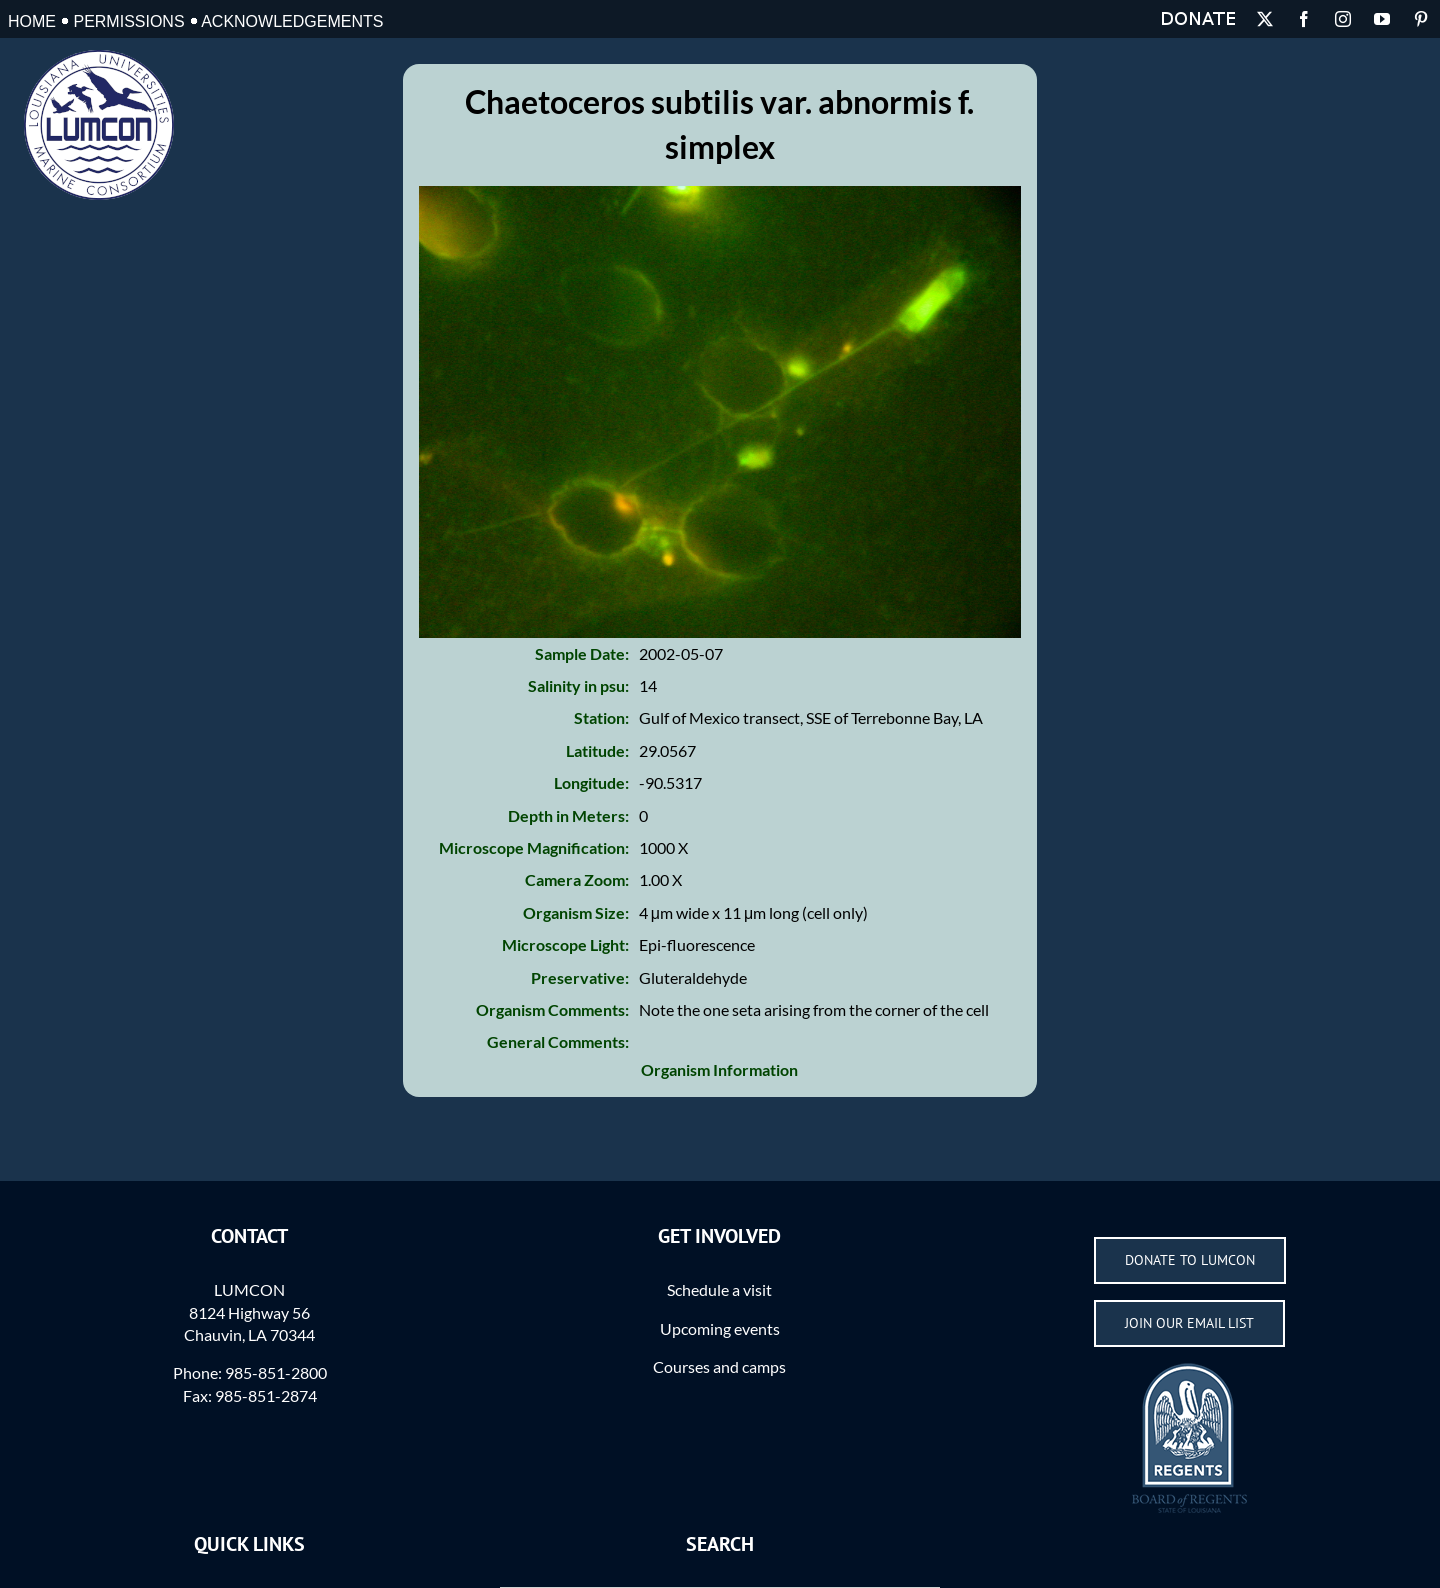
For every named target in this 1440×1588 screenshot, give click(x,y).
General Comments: (558, 1041)
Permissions (128, 21)
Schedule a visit (719, 1289)
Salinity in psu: (578, 685)
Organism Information (719, 1069)
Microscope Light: (565, 944)
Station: (601, 717)
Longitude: (591, 782)
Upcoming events (720, 1328)
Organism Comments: (552, 1009)
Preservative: (580, 977)
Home (32, 21)
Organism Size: (576, 912)
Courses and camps (719, 1366)
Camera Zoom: (577, 879)
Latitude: (597, 750)
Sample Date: (582, 653)
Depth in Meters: (568, 815)
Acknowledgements (292, 21)
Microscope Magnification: (534, 847)
